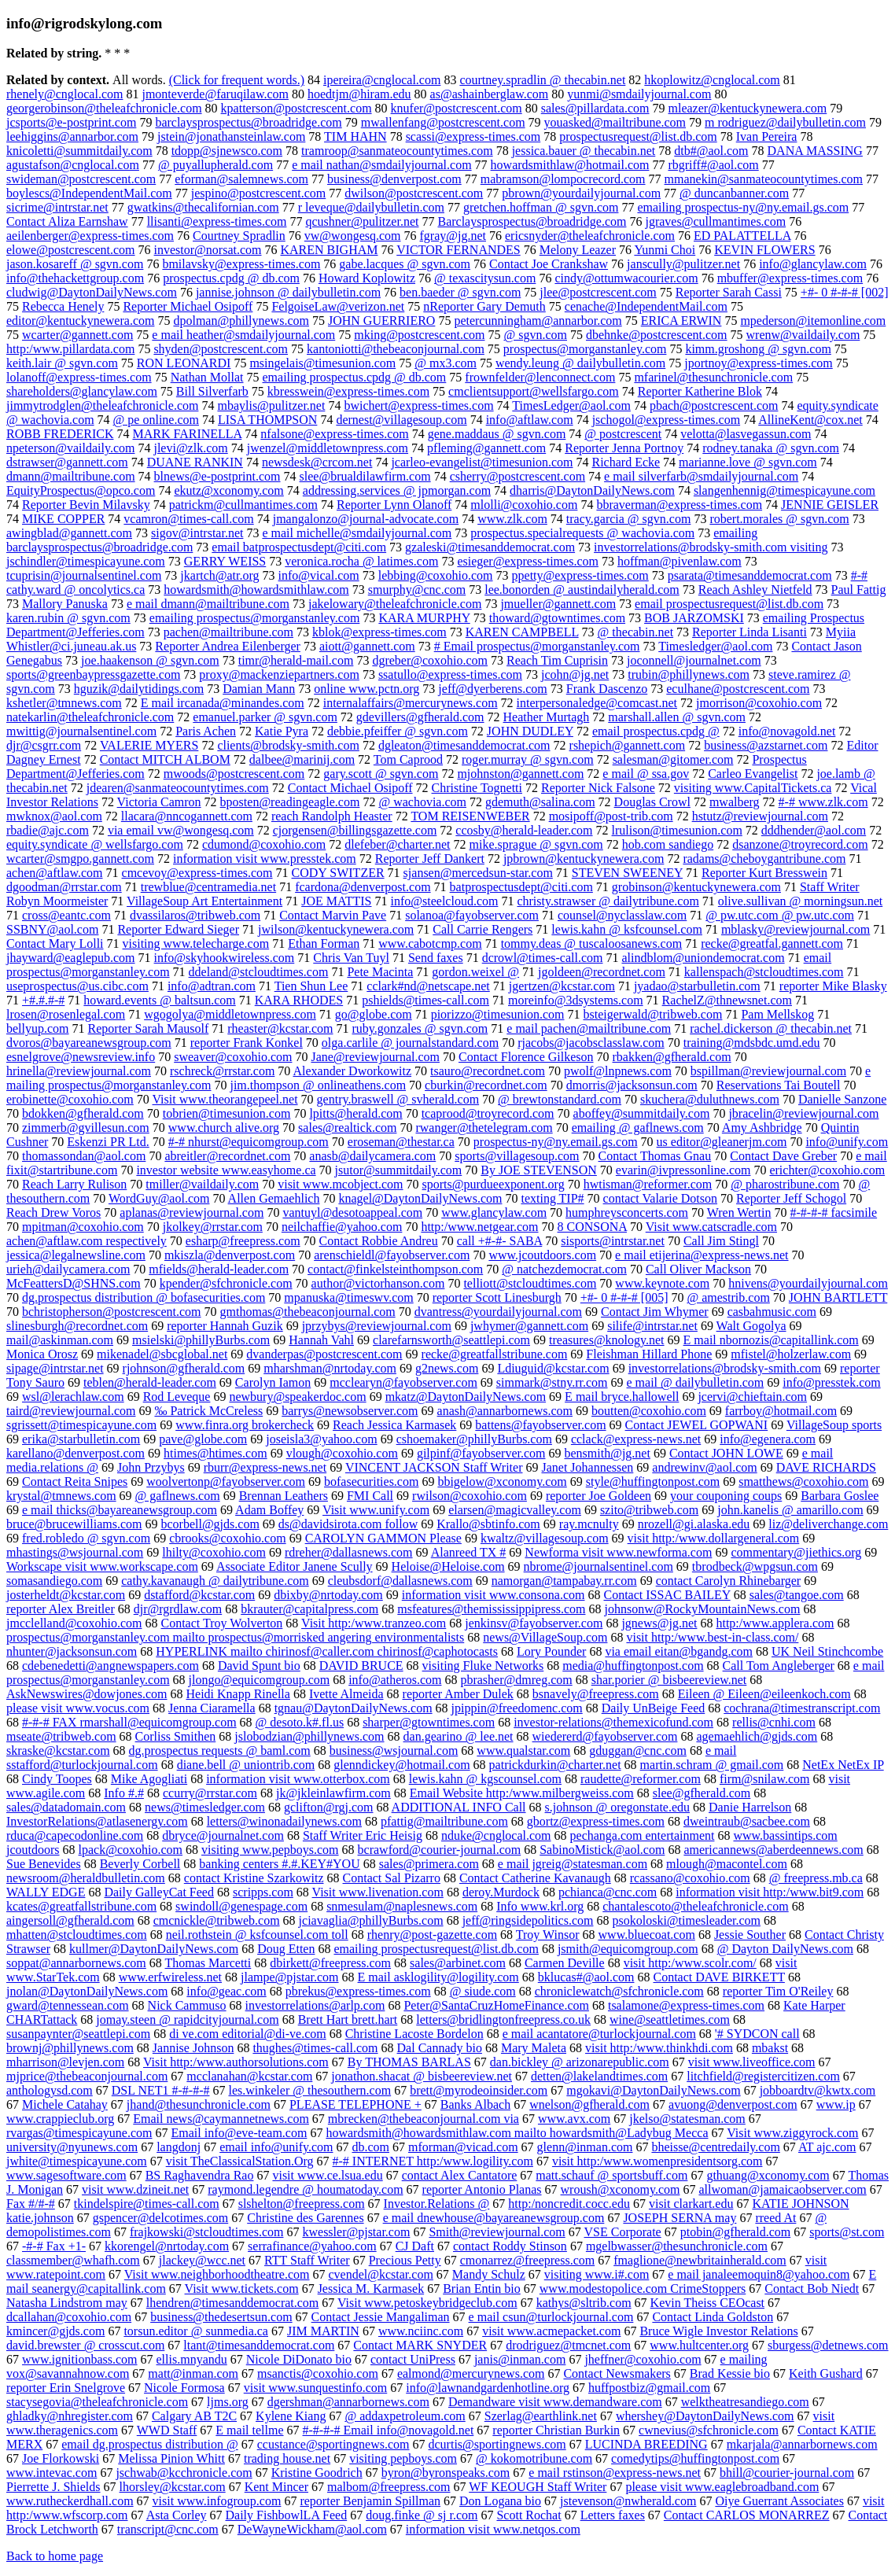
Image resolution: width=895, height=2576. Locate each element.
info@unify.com (846, 1141)
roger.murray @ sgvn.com (528, 759)
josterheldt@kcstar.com (65, 1594)
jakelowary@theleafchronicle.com (394, 603)
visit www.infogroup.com (217, 2501)
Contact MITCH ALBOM (165, 759)
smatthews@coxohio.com (803, 1481)
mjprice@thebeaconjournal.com (87, 2076)
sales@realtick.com (347, 1127)
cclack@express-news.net (636, 1439)
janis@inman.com (520, 2359)
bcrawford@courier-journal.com (439, 1849)
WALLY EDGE (45, 1892)
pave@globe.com (203, 1439)
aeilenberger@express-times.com (90, 235)
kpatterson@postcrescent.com (296, 108)
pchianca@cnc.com (607, 1892)
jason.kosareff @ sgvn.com (74, 264)
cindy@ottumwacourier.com (626, 278)
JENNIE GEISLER (829, 504)
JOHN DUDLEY (530, 731)
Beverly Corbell (140, 1863)
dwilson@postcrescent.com (413, 193)
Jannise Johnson (193, 2048)
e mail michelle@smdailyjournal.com (356, 533)
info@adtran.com (212, 986)
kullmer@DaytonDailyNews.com (153, 1948)
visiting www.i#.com (597, 2274)
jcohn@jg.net (575, 674)
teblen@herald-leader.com (149, 1382)
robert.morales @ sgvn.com (779, 518)
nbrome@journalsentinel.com (598, 1566)
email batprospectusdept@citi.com (299, 547)
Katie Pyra (281, 731)
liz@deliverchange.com (828, 1524)
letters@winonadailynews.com (284, 1821)
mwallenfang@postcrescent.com (443, 122)
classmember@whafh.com (73, 2260)
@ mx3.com (445, 363)
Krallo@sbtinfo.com (488, 1524)
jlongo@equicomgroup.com (259, 1679)
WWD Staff (167, 2430)
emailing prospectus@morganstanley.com (254, 618)
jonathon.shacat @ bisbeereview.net (421, 2076)
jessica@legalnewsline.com (75, 1255)
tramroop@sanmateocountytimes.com (397, 150)
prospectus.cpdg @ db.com (231, 278)
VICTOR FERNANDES (458, 249)
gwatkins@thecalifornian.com (203, 207)
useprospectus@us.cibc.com (77, 986)
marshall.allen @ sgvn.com (677, 717)
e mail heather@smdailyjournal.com (243, 334)
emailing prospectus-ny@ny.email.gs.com (743, 207)
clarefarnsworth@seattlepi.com (451, 1340)
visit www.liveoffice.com (752, 2062)
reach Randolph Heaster (331, 816)
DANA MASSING (815, 150)
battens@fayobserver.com (540, 1425)
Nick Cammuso (187, 2005)
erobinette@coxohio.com (70, 1099)
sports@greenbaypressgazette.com (93, 674)
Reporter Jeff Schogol (791, 1198)
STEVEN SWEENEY (627, 872)
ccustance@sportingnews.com (333, 2444)
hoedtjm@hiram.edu (359, 94)
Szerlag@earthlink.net (540, 2416)
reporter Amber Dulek (458, 1694)
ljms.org (228, 2401)
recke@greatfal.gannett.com (772, 943)
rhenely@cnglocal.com (64, 94)
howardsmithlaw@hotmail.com (570, 164)
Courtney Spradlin (239, 235)
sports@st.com (846, 2232)
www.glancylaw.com (494, 1212)
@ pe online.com (156, 419)
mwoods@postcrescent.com (234, 773)
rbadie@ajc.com (47, 830)
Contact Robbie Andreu (378, 1240)
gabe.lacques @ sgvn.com (404, 264)
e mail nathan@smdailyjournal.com (381, 164)
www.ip (836, 2104)
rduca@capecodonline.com (74, 1835)
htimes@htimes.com (215, 1453)
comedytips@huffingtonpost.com (695, 2458)
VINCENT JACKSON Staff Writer (434, 1467)
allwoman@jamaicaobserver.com (782, 2189)
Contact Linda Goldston (712, 2317)
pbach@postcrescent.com (714, 405)
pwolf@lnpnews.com (618, 1071)
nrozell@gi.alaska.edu (694, 1524)
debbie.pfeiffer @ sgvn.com (397, 731)
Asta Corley (176, 2515)
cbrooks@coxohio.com (227, 1538)
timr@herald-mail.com (296, 660)
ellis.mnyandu (192, 2359)
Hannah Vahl (321, 1340)
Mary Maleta (533, 2048)
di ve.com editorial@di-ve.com (247, 2033)
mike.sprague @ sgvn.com (536, 844)
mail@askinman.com (59, 1340)
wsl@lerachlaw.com (73, 1396)
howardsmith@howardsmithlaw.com (256, 589)
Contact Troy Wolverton (221, 1623)
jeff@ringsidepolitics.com (528, 1920)
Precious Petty (405, 2260)
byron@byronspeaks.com (445, 2472)
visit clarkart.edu (691, 2203)
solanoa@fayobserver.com (472, 915)
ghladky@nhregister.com (69, 2416)
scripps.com (263, 1892)
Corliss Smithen (175, 1736)
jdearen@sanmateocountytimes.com (178, 787)
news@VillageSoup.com (545, 1637)
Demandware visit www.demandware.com (555, 2401)
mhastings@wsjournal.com (74, 1552)
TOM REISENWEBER (470, 816)
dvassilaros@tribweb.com (195, 915)
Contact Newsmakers (616, 2373)
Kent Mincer (276, 2486)
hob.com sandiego (667, 844)
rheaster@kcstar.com (280, 1028)
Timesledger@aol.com (715, 646)
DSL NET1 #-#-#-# (161, 2090)
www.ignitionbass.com (80, 2359)
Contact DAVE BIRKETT (718, 1977)
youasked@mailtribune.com (615, 122)
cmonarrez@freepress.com (527, 2260)
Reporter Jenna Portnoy (624, 448)
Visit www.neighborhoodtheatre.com (217, 2274)
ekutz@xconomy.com (228, 490)
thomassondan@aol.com (83, 1156)
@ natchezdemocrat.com (564, 1269)
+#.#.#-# (43, 1000)
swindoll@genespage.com (241, 1906)
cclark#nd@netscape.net (427, 986)
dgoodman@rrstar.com (64, 887)
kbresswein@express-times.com (348, 391)
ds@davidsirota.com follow (348, 1524)
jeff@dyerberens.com (492, 688)
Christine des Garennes (305, 2217)
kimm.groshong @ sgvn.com (758, 349)
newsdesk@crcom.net (317, 462)
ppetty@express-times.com (580, 575)
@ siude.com (483, 1991)
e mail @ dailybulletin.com (695, 1382)
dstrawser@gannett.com (67, 462)
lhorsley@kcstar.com (173, 2486)
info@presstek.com (831, 1382)
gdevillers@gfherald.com (420, 717)
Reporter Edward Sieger (178, 929)
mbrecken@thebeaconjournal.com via (423, 2118)
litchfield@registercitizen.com (763, 2076)
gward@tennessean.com (67, 2005)
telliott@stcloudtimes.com (529, 1283)
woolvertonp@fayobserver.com (225, 1481)
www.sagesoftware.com (66, 2175)
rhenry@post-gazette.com (432, 1934)
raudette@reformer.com (640, 1779)
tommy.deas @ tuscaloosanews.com (592, 943)
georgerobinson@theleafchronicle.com (104, 108)
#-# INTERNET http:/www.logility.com (433, 2161)
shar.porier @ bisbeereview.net (669, 1679)
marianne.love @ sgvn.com (748, 462)
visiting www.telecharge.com (196, 943)
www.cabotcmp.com (429, 943)
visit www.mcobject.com (340, 1184)
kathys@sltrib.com (584, 2302)
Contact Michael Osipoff (350, 787)
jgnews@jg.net (659, 1623)
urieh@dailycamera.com (68, 1269)
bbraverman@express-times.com (679, 504)
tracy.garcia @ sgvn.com (628, 518)
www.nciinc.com (420, 2331)
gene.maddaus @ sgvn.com (497, 433)
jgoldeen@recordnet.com (601, 971)
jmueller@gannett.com (558, 603)
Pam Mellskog (777, 1014)
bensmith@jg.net (607, 1453)
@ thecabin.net (635, 632)
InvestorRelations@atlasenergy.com (97, 1821)
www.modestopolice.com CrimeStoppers (643, 2288)
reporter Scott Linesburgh (497, 1297)
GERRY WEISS (225, 561)
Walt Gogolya (751, 1325)
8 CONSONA (592, 1226)
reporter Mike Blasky (833, 986)
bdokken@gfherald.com (83, 1113)
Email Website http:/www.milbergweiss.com (522, 1793)
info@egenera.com (768, 1439)
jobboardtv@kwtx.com (818, 2090)
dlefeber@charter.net (397, 844)
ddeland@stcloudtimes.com (259, 971)
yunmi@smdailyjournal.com (639, 94)
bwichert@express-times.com (418, 405)
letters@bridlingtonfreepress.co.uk (503, 2019)
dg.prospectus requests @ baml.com (220, 1750)
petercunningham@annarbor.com (537, 320)
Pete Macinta (380, 971)
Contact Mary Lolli (55, 943)
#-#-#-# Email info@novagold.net (388, 2430)
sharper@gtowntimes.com (429, 1722)
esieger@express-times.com (528, 561)
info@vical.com (318, 575)
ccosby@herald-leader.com (523, 830)
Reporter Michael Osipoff (187, 306)
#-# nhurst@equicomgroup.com (248, 1141)
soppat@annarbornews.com (76, 1963)
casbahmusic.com (771, 1311)
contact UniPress (412, 2359)
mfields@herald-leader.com (219, 1269)
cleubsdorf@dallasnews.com (400, 1580)
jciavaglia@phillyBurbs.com (371, 1920)
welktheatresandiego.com (745, 2401)
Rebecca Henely (63, 306)
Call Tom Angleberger (778, 1665)
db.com (370, 2147)
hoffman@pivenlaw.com (679, 561)
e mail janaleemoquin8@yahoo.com (758, 2274)
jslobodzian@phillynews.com (309, 1736)
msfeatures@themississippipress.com (491, 1609)
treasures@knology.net (607, 1340)
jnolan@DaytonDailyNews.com (87, 1991)
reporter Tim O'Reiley (778, 1991)
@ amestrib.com (728, 1297)
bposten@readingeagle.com (290, 802)
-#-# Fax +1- (54, 2246)
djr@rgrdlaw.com (178, 1609)
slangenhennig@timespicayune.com (784, 490)
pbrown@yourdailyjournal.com (581, 193)
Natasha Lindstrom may (66, 2302)
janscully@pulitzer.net (683, 264)
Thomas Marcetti (208, 1963)
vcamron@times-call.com (188, 518)
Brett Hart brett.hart (348, 2019)
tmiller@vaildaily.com (202, 1184)
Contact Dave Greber (783, 1156)
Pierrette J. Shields (53, 2486)
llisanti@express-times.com (217, 221)
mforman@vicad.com (463, 2147)
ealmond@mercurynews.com (471, 2373)
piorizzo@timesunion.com (498, 1014)
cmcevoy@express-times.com (197, 872)
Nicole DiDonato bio (299, 2359)
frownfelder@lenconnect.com (540, 377)
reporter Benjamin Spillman (370, 2501)
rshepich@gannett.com (627, 745)
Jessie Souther (750, 1934)
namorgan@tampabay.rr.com (564, 1580)
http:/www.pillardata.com (70, 349)
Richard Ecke (625, 462)
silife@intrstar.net (652, 1325)
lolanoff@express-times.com (79, 377)
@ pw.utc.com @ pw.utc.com (779, 915)
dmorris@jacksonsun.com (632, 1085)
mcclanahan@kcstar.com (249, 2076)
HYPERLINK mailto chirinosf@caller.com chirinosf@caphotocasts (327, 1651)
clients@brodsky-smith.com (288, 745)
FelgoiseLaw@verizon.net (337, 306)
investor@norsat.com (208, 249)
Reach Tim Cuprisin (557, 660)
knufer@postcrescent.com (456, 108)
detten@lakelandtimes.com (599, 2076)
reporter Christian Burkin (556, 2430)
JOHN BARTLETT (838, 1297)
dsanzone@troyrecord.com (799, 844)
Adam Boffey (269, 1509)
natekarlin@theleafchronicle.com (90, 717)
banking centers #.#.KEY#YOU (279, 1863)
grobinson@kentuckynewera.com (696, 887)
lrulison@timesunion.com (677, 830)
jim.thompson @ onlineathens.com (318, 1085)
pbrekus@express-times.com (358, 1991)
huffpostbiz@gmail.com (649, 2387)
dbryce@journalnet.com (223, 1835)
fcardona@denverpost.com (362, 887)
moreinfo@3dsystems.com (575, 1000)
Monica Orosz (42, 1354)
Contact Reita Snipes (74, 1481)
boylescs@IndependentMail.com (89, 193)
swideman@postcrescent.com (81, 179)
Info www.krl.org (540, 1906)
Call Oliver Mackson (698, 1269)
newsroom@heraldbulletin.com (85, 1878)
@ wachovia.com (422, 802)
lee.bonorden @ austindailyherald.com (582, 589)
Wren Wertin (739, 1212)
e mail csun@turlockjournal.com (551, 2317)
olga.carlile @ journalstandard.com (410, 1042)
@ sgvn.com (535, 334)
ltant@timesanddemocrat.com (258, 2345)
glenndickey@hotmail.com (401, 1764)
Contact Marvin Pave (332, 915)
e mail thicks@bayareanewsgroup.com (119, 1509)
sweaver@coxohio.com (233, 1056)
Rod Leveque (177, 1396)
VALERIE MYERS (149, 745)
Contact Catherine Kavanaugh (535, 1878)
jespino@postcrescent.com (258, 193)
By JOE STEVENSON (539, 1170)
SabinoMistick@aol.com (602, 1849)
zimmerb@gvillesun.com (85, 1127)
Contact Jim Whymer (655, 1311)
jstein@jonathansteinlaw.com (231, 136)
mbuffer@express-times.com (790, 278)
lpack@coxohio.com (130, 1849)
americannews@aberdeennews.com (773, 1849)
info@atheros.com (394, 1679)
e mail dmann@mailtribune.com (208, 603)
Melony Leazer (578, 249)
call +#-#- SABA (500, 1240)
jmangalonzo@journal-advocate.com (366, 518)
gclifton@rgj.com (329, 1807)
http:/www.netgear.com (479, 1226)
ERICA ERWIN (681, 320)
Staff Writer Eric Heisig (362, 1835)
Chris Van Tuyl (351, 957)
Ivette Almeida (346, 1694)
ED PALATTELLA (742, 235)
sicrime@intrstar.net (57, 207)
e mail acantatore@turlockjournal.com (599, 2033)
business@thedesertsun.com (221, 2317)
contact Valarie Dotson (660, 1198)
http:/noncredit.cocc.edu (569, 2203)
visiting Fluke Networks (483, 1665)
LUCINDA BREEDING (646, 2444)
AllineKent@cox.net (810, 419)
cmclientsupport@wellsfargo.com (533, 391)
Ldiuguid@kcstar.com (553, 1368)
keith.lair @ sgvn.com (62, 363)
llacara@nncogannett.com (186, 816)
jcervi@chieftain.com (752, 1396)
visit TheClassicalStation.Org (240, 2161)
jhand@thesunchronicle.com (199, 2104)
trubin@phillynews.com (689, 674)
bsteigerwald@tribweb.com (652, 1014)
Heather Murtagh (546, 717)
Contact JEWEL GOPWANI (696, 1425)
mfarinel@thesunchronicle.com (713, 377)
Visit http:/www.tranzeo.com (373, 1623)
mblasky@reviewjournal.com (795, 929)
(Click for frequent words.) (236, 80)
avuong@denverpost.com (732, 2104)
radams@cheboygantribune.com (764, 858)
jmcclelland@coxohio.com (74, 1623)
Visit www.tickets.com (242, 2288)
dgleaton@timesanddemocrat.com (464, 745)
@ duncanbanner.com (734, 193)
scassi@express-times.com (473, 136)
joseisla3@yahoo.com (321, 1439)
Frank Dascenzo (607, 688)
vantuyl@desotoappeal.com (352, 1212)
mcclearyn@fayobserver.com (403, 1382)
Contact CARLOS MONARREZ (747, 2515)
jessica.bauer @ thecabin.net (584, 150)
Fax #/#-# (30, 2203)
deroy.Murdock (501, 1892)
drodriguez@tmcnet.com (568, 2345)
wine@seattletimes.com (670, 2019)
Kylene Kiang (291, 2416)
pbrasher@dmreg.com (516, 1679)
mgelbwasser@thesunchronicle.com (677, 2246)
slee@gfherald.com (701, 1793)
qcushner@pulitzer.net (361, 221)
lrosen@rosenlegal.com (65, 1014)
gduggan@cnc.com (638, 1750)
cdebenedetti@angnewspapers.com (110, 1665)
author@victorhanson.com (378, 1283)
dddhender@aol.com (813, 830)
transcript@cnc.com (168, 2529)
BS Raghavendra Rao (199, 2175)
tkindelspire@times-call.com (146, 2203)
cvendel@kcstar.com (381, 2274)
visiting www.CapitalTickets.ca (753, 787)
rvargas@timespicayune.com (79, 2132)
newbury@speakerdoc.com (297, 1396)
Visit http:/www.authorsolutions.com (236, 2062)
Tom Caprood (408, 759)
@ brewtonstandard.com (559, 1099)
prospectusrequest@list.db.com (637, 136)
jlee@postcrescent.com (598, 292)
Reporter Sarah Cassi (729, 292)
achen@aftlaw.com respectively (86, 1240)
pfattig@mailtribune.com (444, 1821)
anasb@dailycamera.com (372, 1156)
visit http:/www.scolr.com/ (690, 1963)
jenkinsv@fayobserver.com (533, 1623)
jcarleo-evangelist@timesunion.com (482, 462)
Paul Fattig (858, 589)
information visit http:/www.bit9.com (770, 1892)
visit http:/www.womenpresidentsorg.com (657, 2161)
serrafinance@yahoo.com (312, 2246)
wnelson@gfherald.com (589, 2104)
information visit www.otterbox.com (298, 1779)
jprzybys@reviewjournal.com (376, 1325)
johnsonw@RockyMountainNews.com (702, 1609)
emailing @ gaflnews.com (638, 1127)
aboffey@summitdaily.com (641, 1113)
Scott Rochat (528, 2515)
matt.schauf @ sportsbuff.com (611, 2175)
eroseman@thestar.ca (401, 1141)
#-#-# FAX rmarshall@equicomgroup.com (129, 1722)
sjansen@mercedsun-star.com (478, 872)
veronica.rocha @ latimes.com (361, 561)
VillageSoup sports (834, 1425)
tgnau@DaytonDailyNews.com (353, 1708)
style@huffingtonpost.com (653, 1481)
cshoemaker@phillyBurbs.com (474, 1439)
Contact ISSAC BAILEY (666, 1594)
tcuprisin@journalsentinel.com (83, 575)
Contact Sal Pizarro (391, 1878)
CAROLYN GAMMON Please (383, 1538)
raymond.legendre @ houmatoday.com (305, 2189)
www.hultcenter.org (699, 2345)
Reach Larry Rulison (74, 1184)
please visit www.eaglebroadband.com (722, 2486)
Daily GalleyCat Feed (159, 1892)
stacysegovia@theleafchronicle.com (97, 2401)
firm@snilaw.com (765, 1779)
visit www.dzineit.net (135, 2189)
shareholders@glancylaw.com (81, 391)
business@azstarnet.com (765, 745)
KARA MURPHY (424, 618)
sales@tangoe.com (797, 1594)
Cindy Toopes (57, 1779)
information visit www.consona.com (493, 1594)
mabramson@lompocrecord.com (563, 179)
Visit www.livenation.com (378, 1892)
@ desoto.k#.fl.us (300, 1722)
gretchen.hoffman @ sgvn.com (541, 207)
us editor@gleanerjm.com (722, 1141)
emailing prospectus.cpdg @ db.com (355, 377)
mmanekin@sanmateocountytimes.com (764, 179)
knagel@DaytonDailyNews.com (420, 1198)
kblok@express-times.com (379, 632)
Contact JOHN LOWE (726, 1453)
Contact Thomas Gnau (655, 1156)
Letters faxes (612, 2515)
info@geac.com (226, 1991)
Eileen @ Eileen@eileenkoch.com (764, 1694)
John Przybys (151, 1467)
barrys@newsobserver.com (350, 1410)
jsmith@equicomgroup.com (628, 1948)
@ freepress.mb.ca (816, 1878)
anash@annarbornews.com (505, 1410)
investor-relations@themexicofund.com (613, 1722)
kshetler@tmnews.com (64, 702)
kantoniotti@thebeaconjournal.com (395, 349)
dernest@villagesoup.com (401, 419)
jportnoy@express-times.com (758, 363)
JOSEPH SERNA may (679, 2217)
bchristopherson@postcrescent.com (111, 1311)
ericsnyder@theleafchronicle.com (590, 235)
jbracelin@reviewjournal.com (803, 1113)
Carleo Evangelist (752, 773)
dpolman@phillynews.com (241, 320)
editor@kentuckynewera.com (80, 320)
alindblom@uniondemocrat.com (702, 957)
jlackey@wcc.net (202, 2260)
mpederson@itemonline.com (813, 320)
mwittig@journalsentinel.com (81, 731)
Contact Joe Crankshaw (548, 264)
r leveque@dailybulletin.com (371, 207)
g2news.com (446, 1368)
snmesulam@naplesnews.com (401, 1906)
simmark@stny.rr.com (552, 1382)
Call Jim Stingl (721, 1240)
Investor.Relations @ (437, 2203)
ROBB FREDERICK (59, 433)
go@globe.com (373, 1014)
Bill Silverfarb (212, 391)
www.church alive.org (223, 1127)
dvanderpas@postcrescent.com (324, 1354)
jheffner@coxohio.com (642, 2359)
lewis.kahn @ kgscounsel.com (485, 1779)
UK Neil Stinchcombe (827, 1651)
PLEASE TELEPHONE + (355, 2104)
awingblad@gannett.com (69, 533)
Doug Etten (286, 1948)
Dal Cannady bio (439, 2048)
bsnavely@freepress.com (595, 1694)
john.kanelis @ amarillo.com (790, 1509)
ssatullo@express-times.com (450, 674)
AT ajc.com (827, 2147)
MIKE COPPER (63, 518)
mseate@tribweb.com (61, 1736)
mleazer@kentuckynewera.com (747, 108)
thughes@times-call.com (315, 2048)
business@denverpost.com (394, 179)
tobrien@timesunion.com (227, 1113)
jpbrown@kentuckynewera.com (583, 858)
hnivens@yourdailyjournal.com (808, 1283)
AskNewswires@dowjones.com (86, 1694)
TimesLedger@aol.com (571, 405)
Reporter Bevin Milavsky (86, 504)
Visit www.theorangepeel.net (225, 1099)
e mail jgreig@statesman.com (572, 1863)
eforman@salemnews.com (241, 179)
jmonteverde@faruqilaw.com (215, 94)
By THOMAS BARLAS (409, 2062)
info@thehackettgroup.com (75, 278)
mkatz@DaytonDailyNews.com (465, 1396)
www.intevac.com (51, 2472)
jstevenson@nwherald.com (628, 2501)
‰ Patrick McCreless (208, 1410)
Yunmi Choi (664, 249)
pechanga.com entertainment (642, 1835)
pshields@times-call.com (425, 1000)
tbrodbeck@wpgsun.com (755, 1566)
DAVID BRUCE (361, 1665)
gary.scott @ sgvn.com (380, 773)
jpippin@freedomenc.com (517, 1708)
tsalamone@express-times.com (686, 2005)
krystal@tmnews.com (61, 1495)
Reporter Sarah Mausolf (148, 1028)
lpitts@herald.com (355, 1113)
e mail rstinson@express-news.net (615, 2472)
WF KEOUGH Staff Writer (537, 2486)
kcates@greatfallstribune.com (81, 1906)
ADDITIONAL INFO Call (459, 1807)
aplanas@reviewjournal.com (191, 1212)
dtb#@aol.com (711, 150)
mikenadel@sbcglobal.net (162, 1354)
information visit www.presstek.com (264, 858)
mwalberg (734, 802)
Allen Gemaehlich (274, 1198)
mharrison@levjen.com (65, 2062)
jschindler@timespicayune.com (85, 561)
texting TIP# (552, 1198)
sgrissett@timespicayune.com (81, 1425)
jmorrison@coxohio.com (759, 702)
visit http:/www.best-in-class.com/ (712, 1637)
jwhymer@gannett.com (529, 1325)
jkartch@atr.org (219, 575)
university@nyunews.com (72, 2147)
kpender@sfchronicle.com (226, 1283)
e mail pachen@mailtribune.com (588, 1028)
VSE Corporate (622, 2232)
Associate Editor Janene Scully (294, 1566)
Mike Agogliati (149, 1779)
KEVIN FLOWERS (764, 249)
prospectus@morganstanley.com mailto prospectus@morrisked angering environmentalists (235, 1637)
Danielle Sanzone (842, 1099)
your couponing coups (726, 1495)
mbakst (770, 2048)
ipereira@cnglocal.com (381, 80)
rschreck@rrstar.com (222, 1071)
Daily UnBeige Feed (653, 1708)
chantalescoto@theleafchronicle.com (695, 1906)
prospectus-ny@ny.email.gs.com (555, 1141)
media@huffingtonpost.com (632, 1665)
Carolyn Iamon (273, 1382)
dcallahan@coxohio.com (68, 2317)
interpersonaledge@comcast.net (597, 702)
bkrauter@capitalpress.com (309, 1609)
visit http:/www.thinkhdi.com (659, 2048)
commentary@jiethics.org (796, 1552)
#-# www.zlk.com (823, 802)
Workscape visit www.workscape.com (102, 1566)
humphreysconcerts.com (626, 1212)
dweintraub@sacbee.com (746, 1821)
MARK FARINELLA (186, 433)
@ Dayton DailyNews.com (785, 1948)
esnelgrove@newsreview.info (80, 1056)
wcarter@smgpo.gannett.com (80, 858)
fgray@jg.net (453, 235)
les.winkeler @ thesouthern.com (309, 2090)
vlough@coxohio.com (342, 1453)
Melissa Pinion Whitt (171, 2458)
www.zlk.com (512, 518)
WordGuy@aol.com (159, 1198)
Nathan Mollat (207, 377)
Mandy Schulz (488, 2274)
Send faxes (435, 957)
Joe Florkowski (60, 2458)
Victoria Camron (159, 802)
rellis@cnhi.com (774, 1722)
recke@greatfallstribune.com (495, 1354)
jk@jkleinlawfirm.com (333, 1793)
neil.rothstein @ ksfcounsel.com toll (257, 1934)
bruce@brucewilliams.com (74, 1524)
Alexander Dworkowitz (352, 1071)
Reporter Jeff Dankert (429, 858)
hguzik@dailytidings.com (139, 688)
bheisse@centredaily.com (715, 2147)
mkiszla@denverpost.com (229, 1255)
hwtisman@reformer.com (648, 1184)
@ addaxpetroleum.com (404, 2416)
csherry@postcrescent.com (517, 476)
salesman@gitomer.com (673, 759)
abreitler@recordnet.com (227, 1156)
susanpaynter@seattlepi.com (78, 2033)
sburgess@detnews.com (828, 2345)
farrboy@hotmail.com (781, 1410)
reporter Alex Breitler (60, 1609)
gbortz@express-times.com (596, 1821)
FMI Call (370, 1495)
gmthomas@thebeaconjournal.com (308, 1311)
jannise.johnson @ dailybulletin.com (288, 292)
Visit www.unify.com (375, 1509)
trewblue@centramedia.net (208, 887)
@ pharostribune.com (785, 1184)
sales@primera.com (429, 1863)
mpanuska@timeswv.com (348, 1297)
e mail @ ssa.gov (645, 773)
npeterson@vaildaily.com (70, 448)
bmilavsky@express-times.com (241, 264)
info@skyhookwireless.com (224, 957)
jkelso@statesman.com (687, 2118)
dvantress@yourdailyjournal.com (498, 1311)
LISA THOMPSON (267, 419)
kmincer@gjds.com (55, 2331)
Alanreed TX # (468, 1552)
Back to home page (54, 2556)
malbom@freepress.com (388, 2486)
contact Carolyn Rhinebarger (728, 1580)
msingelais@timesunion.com (322, 363)
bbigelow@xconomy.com (501, 1481)
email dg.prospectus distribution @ (149, 2444)
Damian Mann (259, 688)
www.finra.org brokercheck (244, 1425)
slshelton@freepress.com (301, 2203)
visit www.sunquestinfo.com (316, 2387)
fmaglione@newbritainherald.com (699, 2260)
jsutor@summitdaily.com (398, 1170)
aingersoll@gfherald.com (70, 1920)
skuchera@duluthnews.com (709, 1099)
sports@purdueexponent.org (493, 1184)
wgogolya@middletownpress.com (230, 1014)
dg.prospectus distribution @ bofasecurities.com (143, 1297)
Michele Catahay (65, 2104)
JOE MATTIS (336, 901)
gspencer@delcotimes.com (160, 2217)
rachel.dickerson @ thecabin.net (771, 1028)
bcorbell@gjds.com (209, 1524)
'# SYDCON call (757, 2033)
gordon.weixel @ (475, 971)
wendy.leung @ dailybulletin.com (580, 363)
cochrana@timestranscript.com (802, 1708)
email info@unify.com (276, 2147)
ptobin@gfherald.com (735, 2232)
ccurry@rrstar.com (210, 1793)
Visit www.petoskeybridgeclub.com (427, 2302)
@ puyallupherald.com (215, 164)
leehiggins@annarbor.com (72, 136)
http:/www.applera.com (775, 1623)
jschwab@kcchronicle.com (184, 2472)
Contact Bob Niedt (811, 2288)
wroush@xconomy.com (620, 2189)
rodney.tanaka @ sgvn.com (770, 448)
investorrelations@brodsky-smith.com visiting (710, 547)
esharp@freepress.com (243, 1240)
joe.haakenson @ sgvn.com (150, 660)
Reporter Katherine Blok (700, 391)
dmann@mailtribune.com (70, 476)
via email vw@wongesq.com (181, 830)
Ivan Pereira (766, 136)
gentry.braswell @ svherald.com (398, 1099)
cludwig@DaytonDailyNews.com (91, 292)
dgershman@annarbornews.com (348, 2401)
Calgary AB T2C (194, 2416)
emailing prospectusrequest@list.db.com (435, 1948)
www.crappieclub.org (60, 2118)
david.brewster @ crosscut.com (85, 2345)
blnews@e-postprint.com (217, 476)
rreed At (775, 2217)
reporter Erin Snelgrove (65, 2387)
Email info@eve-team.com (239, 2132)
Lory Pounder (551, 1651)
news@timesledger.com (205, 1807)
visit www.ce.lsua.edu (327, 2175)
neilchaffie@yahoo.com (342, 1226)
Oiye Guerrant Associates (779, 2501)
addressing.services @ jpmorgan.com (397, 490)
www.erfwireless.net (170, 1977)
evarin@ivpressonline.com (683, 1170)
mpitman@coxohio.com (83, 1226)
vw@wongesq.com (352, 235)
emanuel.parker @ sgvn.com (265, 717)
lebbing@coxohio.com (435, 575)
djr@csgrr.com (43, 745)
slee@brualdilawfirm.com (365, 476)
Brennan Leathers (283, 1495)
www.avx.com (574, 2118)
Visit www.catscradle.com (711, 1226)
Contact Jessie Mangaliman (380, 2317)
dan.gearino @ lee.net (458, 1736)
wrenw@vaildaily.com (803, 334)
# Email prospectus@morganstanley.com (537, 646)
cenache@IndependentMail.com (646, 306)
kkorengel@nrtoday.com (167, 2246)
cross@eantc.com (66, 915)
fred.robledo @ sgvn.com (86, 1538)
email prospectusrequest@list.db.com (729, 603)
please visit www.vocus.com (77, 1708)
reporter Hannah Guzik (225, 1325)
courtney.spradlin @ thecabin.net (542, 80)
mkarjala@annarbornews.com (802, 2444)
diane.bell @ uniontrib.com (246, 1764)
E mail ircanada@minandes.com (222, 702)
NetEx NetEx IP (842, 1764)
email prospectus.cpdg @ (656, 731)
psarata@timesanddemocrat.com (750, 575)
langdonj (179, 2147)
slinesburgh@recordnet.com (77, 1325)
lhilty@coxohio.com (214, 1552)
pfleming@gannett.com (486, 448)
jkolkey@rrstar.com (213, 1226)
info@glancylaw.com (813, 264)
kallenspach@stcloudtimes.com (764, 971)
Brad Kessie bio (730, 2373)
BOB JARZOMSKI (694, 618)
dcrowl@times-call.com (542, 957)
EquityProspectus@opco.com (80, 490)
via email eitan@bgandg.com (679, 1651)
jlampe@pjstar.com (289, 1977)
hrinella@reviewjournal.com (78, 1071)
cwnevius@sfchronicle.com (709, 2430)
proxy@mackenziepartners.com (279, 674)
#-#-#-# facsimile (834, 1212)
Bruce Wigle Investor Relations (718, 2331)
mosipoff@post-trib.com (611, 816)
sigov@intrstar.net (197, 533)
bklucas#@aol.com (586, 1977)
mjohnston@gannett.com (520, 773)
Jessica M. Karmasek (371, 2288)
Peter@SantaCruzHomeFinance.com (496, 2005)
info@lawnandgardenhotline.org (487, 2387)
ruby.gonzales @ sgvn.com (420, 1028)
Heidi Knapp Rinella (237, 1694)
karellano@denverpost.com (75, 1453)
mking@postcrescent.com (419, 334)
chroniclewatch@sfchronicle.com (619, 1991)
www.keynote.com (662, 1283)
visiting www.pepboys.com (270, 1849)
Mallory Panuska (65, 603)
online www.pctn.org (366, 688)
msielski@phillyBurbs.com (201, 1340)
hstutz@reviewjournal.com (760, 816)
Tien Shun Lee (311, 986)
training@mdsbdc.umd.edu (751, 1042)
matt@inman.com (193, 2373)
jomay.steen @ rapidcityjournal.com (187, 2019)
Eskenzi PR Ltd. (108, 1141)
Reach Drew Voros (53, 1212)
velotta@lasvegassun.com (745, 433)
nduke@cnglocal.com (496, 1835)
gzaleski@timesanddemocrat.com (490, 547)
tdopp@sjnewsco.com (226, 150)
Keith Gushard (826, 2373)
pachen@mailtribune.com (228, 632)
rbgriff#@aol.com (713, 164)
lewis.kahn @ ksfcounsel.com (626, 929)
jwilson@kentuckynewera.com (336, 929)
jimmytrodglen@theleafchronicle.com (102, 405)
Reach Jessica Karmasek (394, 1425)
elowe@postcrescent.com (70, 249)
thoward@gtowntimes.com (557, 618)
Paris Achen (205, 731)
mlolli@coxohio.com (523, 504)
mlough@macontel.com (726, 1863)
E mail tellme (249, 2430)
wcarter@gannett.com (77, 334)
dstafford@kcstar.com (199, 1594)
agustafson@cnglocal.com (72, 164)
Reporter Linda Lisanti (749, 632)
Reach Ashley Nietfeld (755, 589)
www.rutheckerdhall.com (70, 2501)
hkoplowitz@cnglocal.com (711, 80)
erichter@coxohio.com (827, 1170)
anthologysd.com (49, 2090)
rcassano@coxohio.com (690, 1878)
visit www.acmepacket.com (551, 2331)
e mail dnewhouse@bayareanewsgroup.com (494, 2217)
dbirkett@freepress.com (330, 1963)
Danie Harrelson (750, 1807)
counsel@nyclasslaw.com (622, 915)
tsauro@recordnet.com (487, 1071)
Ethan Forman (323, 943)
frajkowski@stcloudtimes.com (207, 2232)
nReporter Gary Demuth (484, 306)
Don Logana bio (500, 2501)
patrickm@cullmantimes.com (243, 504)
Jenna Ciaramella (212, 1708)
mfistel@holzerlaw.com (791, 1354)
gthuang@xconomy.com (767, 2175)
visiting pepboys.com (403, 2458)
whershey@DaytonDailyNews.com (705, 2416)
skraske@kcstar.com (58, 1750)
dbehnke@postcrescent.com (656, 334)
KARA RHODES (299, 1000)
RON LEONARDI (184, 363)
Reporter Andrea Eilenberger (227, 646)
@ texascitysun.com (485, 278)
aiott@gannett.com (367, 646)
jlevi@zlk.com (190, 448)
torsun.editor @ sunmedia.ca (195, 2331)
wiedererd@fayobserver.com (605, 1736)
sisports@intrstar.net (613, 1240)
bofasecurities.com (371, 1481)
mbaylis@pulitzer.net (271, 405)
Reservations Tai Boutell (778, 1085)
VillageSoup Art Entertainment (204, 901)
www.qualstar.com (523, 1750)
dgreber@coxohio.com (430, 660)
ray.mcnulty (589, 1524)
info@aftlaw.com (529, 419)
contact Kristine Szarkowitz (254, 1878)
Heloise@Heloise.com (448, 1566)
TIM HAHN (355, 136)
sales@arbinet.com (458, 1963)
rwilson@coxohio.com (469, 1495)
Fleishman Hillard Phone (649, 1354)
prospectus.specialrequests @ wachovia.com (582, 533)
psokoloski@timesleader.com (686, 1920)
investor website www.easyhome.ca (225, 1170)
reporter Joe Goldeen (598, 1495)
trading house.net (287, 2458)
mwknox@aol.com (54, 816)
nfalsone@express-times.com (334, 433)
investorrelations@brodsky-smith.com (724, 1368)
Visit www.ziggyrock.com (792, 2132)
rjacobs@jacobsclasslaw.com (591, 1042)
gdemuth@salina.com (540, 802)
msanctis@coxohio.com (317, 2373)
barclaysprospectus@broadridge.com (248, 122)
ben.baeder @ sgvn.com (460, 292)
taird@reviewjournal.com (70, 1410)
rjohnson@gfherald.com (184, 1368)
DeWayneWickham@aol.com (312, 2529)
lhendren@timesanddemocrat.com (232, 2302)
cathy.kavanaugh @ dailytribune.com (215, 1580)
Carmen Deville (565, 1963)
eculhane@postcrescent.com (737, 688)
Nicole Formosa (184, 2387)
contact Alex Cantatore (459, 2175)
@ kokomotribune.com (534, 2458)
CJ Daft (415, 2246)
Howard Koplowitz (367, 278)
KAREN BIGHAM (329, 249)
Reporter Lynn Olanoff (394, 504)
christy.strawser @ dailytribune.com (607, 901)
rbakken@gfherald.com (672, 1056)
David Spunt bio (259, 1665)
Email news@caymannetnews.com (221, 2118)
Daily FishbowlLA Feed (287, 2515)
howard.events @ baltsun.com (159, 1000)
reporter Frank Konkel (246, 1042)
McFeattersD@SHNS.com (73, 1283)
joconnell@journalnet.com (694, 660)
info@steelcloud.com (445, 901)
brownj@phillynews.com (70, 2048)
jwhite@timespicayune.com (76, 2161)
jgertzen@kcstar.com (562, 986)
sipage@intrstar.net (55, 1368)
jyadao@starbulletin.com (697, 986)
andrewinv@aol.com (704, 1467)
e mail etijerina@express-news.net (701, 1255)
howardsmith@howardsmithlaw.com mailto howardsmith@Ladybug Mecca (517, 2132)
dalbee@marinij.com (302, 759)
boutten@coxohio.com (648, 1410)
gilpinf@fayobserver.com (481, 1453)
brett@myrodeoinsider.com (478, 2090)
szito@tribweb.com (649, 1509)
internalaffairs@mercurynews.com (410, 702)
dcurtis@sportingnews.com (497, 2444)
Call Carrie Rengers (482, 929)
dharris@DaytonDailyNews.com (592, 490)
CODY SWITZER (338, 872)
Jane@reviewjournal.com (375, 1056)
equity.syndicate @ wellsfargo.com (94, 844)
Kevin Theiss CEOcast (707, 2302)
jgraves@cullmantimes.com (715, 221)
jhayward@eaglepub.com (70, 957)
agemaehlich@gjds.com (756, 1736)
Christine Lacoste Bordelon (414, 2033)
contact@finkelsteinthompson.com (395, 1269)
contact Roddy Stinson (510, 2246)
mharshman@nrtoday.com (329, 1368)
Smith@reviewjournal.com (497, 2232)
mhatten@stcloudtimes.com (76, 1934)
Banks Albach (475, 2104)
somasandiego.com (54, 1580)
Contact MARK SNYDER (420, 2345)
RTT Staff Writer (307, 2260)
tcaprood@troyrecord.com (488, 1113)
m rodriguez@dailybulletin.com (785, 122)
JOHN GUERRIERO (381, 320)
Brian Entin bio (482, 2288)
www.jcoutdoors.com (542, 1255)
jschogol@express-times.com (666, 419)
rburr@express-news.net (265, 1467)
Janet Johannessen (587, 1467)
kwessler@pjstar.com (356, 2232)
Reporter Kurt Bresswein (764, 872)
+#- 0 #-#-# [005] (624, 1297)
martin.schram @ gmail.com (712, 1764)
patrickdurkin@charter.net (555, 1764)
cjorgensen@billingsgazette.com (355, 830)
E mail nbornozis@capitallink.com (771, 1340)
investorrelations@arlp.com (315, 2005)
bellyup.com (37, 1028)
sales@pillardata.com (595, 108)
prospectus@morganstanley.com (585, 349)
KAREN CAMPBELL (522, 632)
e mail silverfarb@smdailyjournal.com (701, 476)
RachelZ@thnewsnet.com (727, 1000)
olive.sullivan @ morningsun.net (800, 901)
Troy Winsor (548, 1934)
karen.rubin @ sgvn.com (68, 618)
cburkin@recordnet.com (486, 1085)
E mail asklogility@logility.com (438, 1977)
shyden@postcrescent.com (220, 349)
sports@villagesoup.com (517, 1156)
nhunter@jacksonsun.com (71, 1651)
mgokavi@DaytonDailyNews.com (653, 2090)
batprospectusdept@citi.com (521, 887)
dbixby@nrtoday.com (328, 1594)
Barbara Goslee (839, 1495)
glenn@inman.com (585, 2147)
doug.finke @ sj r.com (421, 2515)
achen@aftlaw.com (54, 872)
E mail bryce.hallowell (622, 1396)
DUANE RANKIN (195, 462)
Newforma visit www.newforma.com (618, 1552)
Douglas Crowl (652, 802)
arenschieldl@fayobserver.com (392, 1255)
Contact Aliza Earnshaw (67, 221)
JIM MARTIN (323, 2331)
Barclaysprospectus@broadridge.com (531, 221)
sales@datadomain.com (66, 1807)
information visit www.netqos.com (493, 2529)
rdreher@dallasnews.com (349, 1552)
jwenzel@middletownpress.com (327, 448)
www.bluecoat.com (647, 1934)
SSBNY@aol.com (52, 929)
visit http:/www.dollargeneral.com (714, 1538)
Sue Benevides (43, 1863)
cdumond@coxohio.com (264, 844)
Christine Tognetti (477, 787)
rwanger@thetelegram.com (483, 1127)
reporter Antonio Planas (482, 2189)
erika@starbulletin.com (81, 1439)
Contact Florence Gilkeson (526, 1056)
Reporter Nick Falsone (598, 787)
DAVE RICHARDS (826, 1467)
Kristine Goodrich (317, 2472)
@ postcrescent (622, 433)
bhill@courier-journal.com (787, 2472)
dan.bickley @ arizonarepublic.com (579, 2062)
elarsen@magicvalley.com (514, 1509)
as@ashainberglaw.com (489, 94)
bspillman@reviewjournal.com (768, 1071)
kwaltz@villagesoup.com (545, 1538)
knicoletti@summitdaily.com (79, 150)
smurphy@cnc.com (417, 589)
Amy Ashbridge (762, 1127)
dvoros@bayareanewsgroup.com (88, 1042)
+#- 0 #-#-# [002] (845, 292)
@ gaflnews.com (177, 1495)
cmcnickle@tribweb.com (216, 1920)
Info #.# (124, 1793)
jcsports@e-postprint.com (71, 122)
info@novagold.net (787, 731)
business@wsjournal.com (394, 1750)
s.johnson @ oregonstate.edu (617, 1807)
